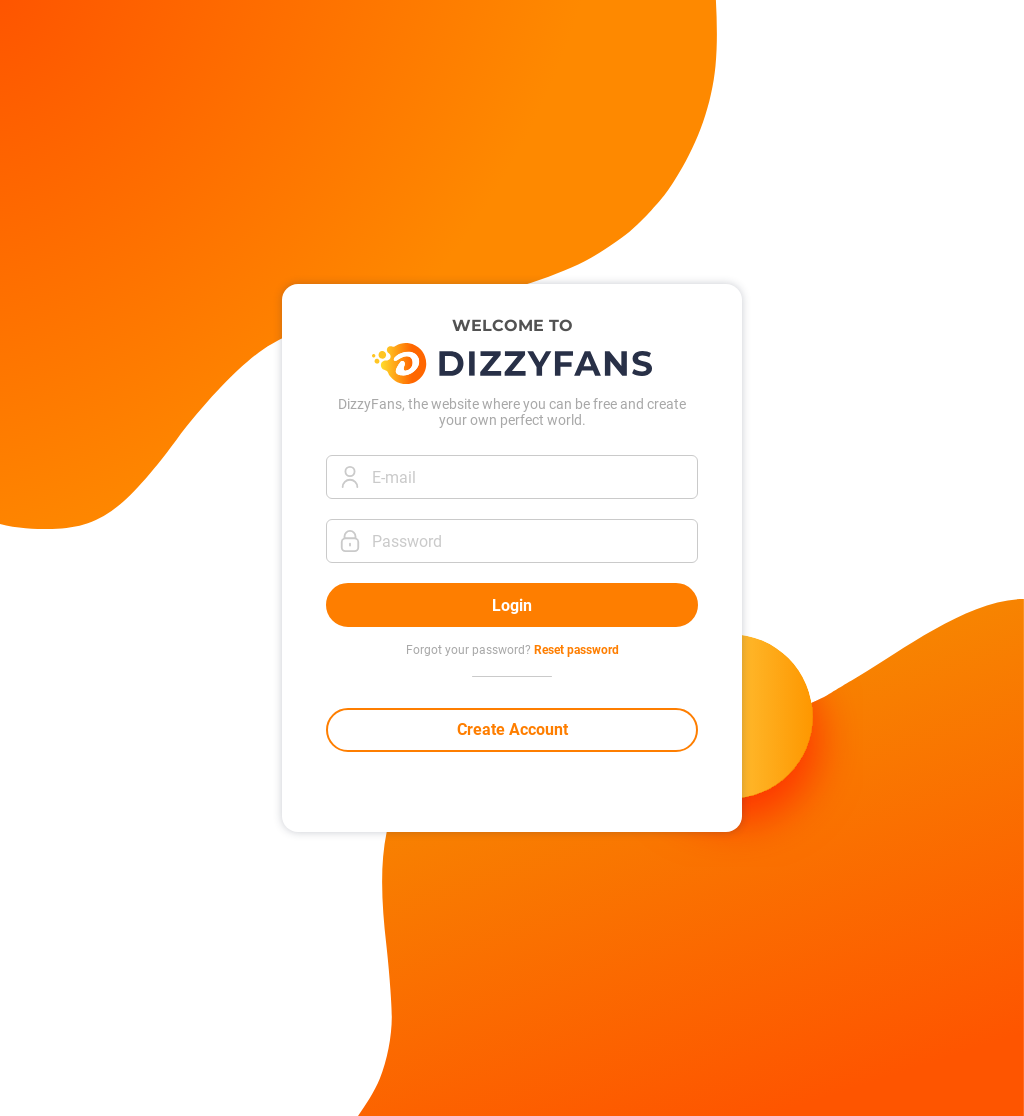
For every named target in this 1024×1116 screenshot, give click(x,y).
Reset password (576, 650)
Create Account (512, 729)
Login (512, 605)
